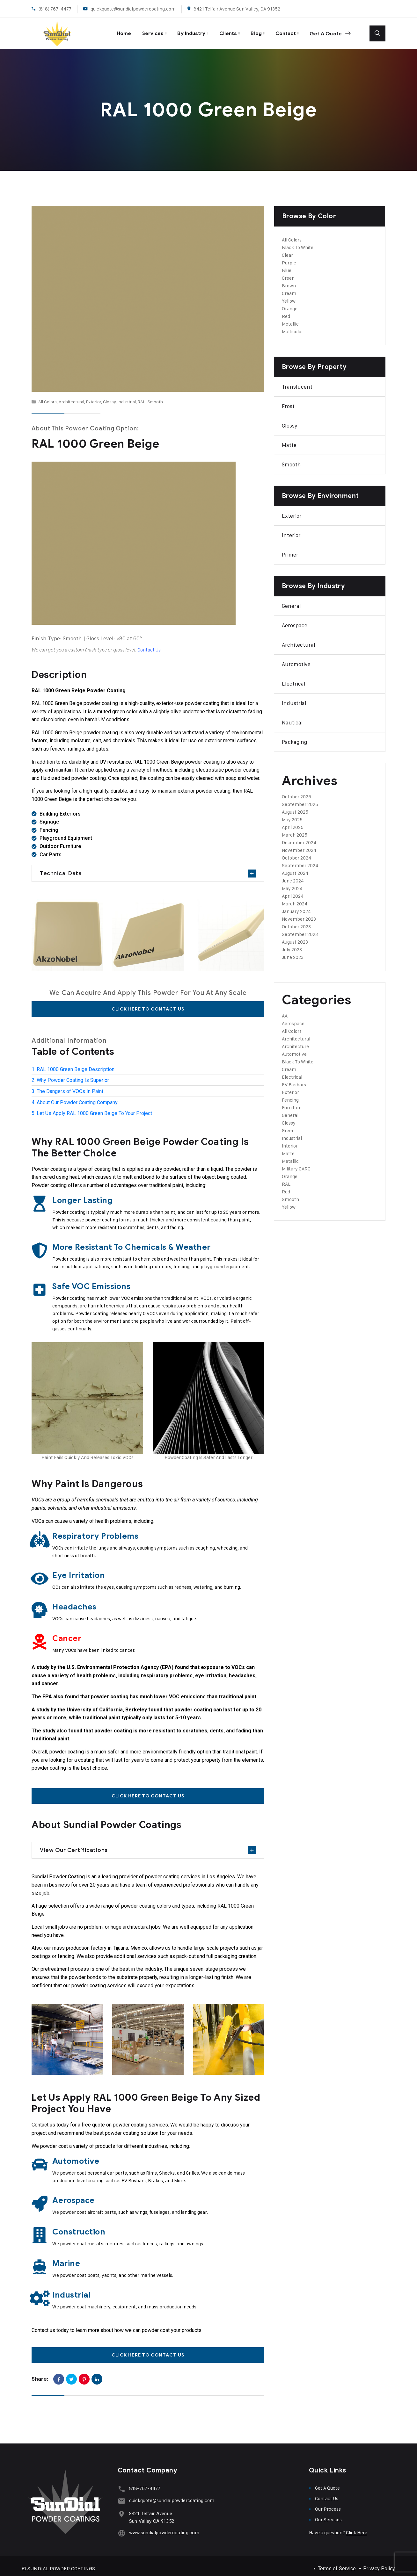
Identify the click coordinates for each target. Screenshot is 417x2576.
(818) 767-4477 (55, 9)
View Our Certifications (74, 1844)
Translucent (297, 381)
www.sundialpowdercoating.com (162, 2525)
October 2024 (296, 852)
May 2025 (292, 814)
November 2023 (299, 913)
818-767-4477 (142, 2482)
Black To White (297, 242)
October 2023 (296, 921)
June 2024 (293, 875)
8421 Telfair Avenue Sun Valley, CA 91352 (237, 9)
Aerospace (294, 620)
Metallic (290, 318)
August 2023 (295, 936)
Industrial (127, 396)
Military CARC (296, 1163)
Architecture (295, 1041)
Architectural (71, 396)
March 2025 (294, 829)
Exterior (93, 396)
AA (285, 1010)
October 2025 (296, 791)
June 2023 (293, 952)
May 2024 (292, 883)
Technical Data (61, 868)
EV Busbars (294, 1079)
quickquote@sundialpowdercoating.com (133, 9)
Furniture (292, 1102)
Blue (286, 265)
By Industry (179, 30)
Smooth (155, 396)
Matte (289, 439)
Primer (290, 549)
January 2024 (296, 906)
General (291, 600)
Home (106, 30)
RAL (142, 396)
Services (137, 30)
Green (288, 273)
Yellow (289, 295)
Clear (287, 250)
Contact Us (326, 2493)
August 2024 (295, 868)
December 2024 (299, 837)
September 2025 (300, 799)
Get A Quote (328, 30)
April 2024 (293, 891)
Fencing (290, 1094)
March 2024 (294, 898)
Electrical (293, 678)
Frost (288, 401)
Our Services (328, 2514)
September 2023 (300, 929)
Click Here (356, 2527)
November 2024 (299, 845)
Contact (280, 30)
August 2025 (295, 806)
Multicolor (292, 326)
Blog (249, 30)
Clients (219, 30)
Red (286, 311)
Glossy (109, 396)
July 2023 (292, 944)
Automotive (296, 659)
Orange (289, 303)
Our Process (328, 2503)
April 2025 (293, 822)
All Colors (47, 396)
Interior (291, 530)
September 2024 (300, 860)
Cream (289, 288)
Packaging (294, 736)
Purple (289, 257)
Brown (289, 280)
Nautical (292, 717)
